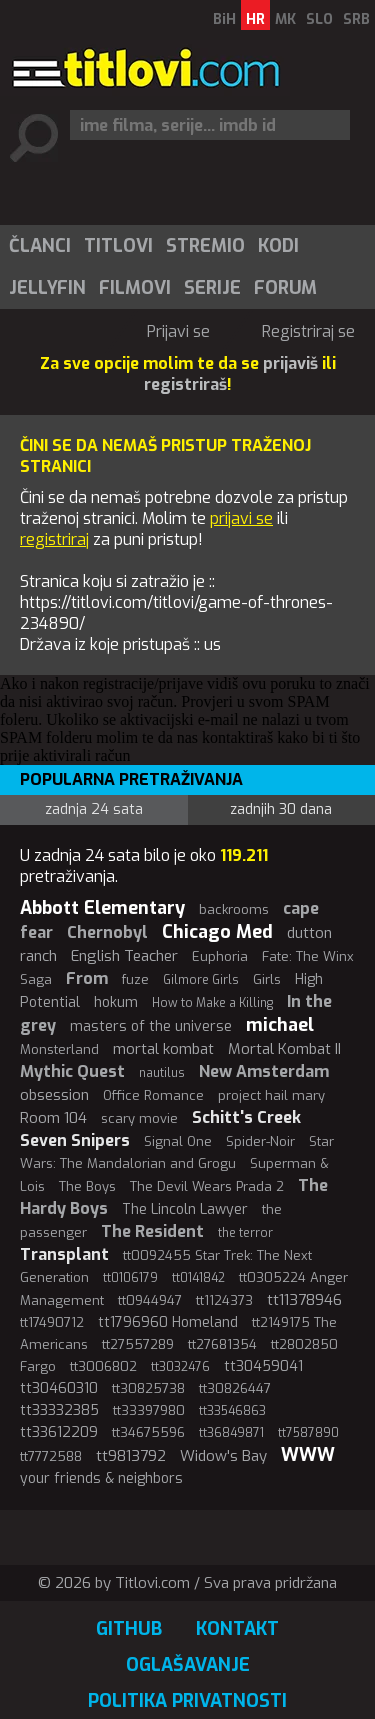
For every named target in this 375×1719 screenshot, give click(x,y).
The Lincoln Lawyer (185, 1209)
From (87, 978)
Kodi (278, 246)
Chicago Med (217, 932)
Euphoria (220, 956)
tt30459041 (263, 1366)
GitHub (129, 1629)
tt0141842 (198, 1278)
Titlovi (118, 246)
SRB (356, 19)
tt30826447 (235, 1388)
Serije (212, 288)
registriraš (185, 384)
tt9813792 (131, 1456)
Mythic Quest (72, 1071)
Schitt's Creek (246, 1117)
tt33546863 (232, 1411)
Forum (285, 288)
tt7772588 (51, 1456)
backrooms (234, 909)
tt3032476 (180, 1367)
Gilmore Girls (201, 980)
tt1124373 (224, 1300)
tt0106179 (130, 1278)
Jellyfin (47, 288)
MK (285, 19)
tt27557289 (138, 1344)
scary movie (139, 1118)
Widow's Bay (223, 1456)
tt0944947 (150, 1300)
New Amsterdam (264, 1071)
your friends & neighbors (101, 1478)
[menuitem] (39, 246)
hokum (116, 1002)
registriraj (54, 539)
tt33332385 (59, 1410)
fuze (135, 979)
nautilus (162, 1073)
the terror (245, 1233)
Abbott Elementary (102, 908)
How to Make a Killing (212, 1003)
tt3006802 (103, 1366)
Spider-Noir (260, 1141)
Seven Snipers (75, 1140)
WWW (308, 1455)
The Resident (152, 1231)
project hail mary (271, 1095)
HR (255, 19)
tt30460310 (59, 1388)
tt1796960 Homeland (168, 1322)
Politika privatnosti (187, 1701)
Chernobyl (107, 932)
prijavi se (241, 518)
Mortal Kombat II (284, 1049)
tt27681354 (222, 1344)
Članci (40, 246)
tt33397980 (149, 1410)
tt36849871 (231, 1433)
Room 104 (53, 1118)
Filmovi (135, 288)
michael (280, 1025)
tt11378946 (304, 1300)
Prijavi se (178, 331)
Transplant (64, 1254)
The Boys (87, 1186)
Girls (267, 979)
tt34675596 (148, 1432)
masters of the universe (151, 1026)
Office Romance (153, 1095)
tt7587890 (308, 1433)
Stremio (205, 246)
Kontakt (237, 1629)
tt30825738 (148, 1388)
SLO (319, 19)
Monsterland (59, 1049)
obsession (54, 1095)
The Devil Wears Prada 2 (207, 1186)
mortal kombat (163, 1049)
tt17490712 (52, 1322)
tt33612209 (59, 1432)
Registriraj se (308, 331)
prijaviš (290, 363)
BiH (224, 19)
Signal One (178, 1141)
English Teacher (124, 956)
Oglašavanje (188, 1665)
